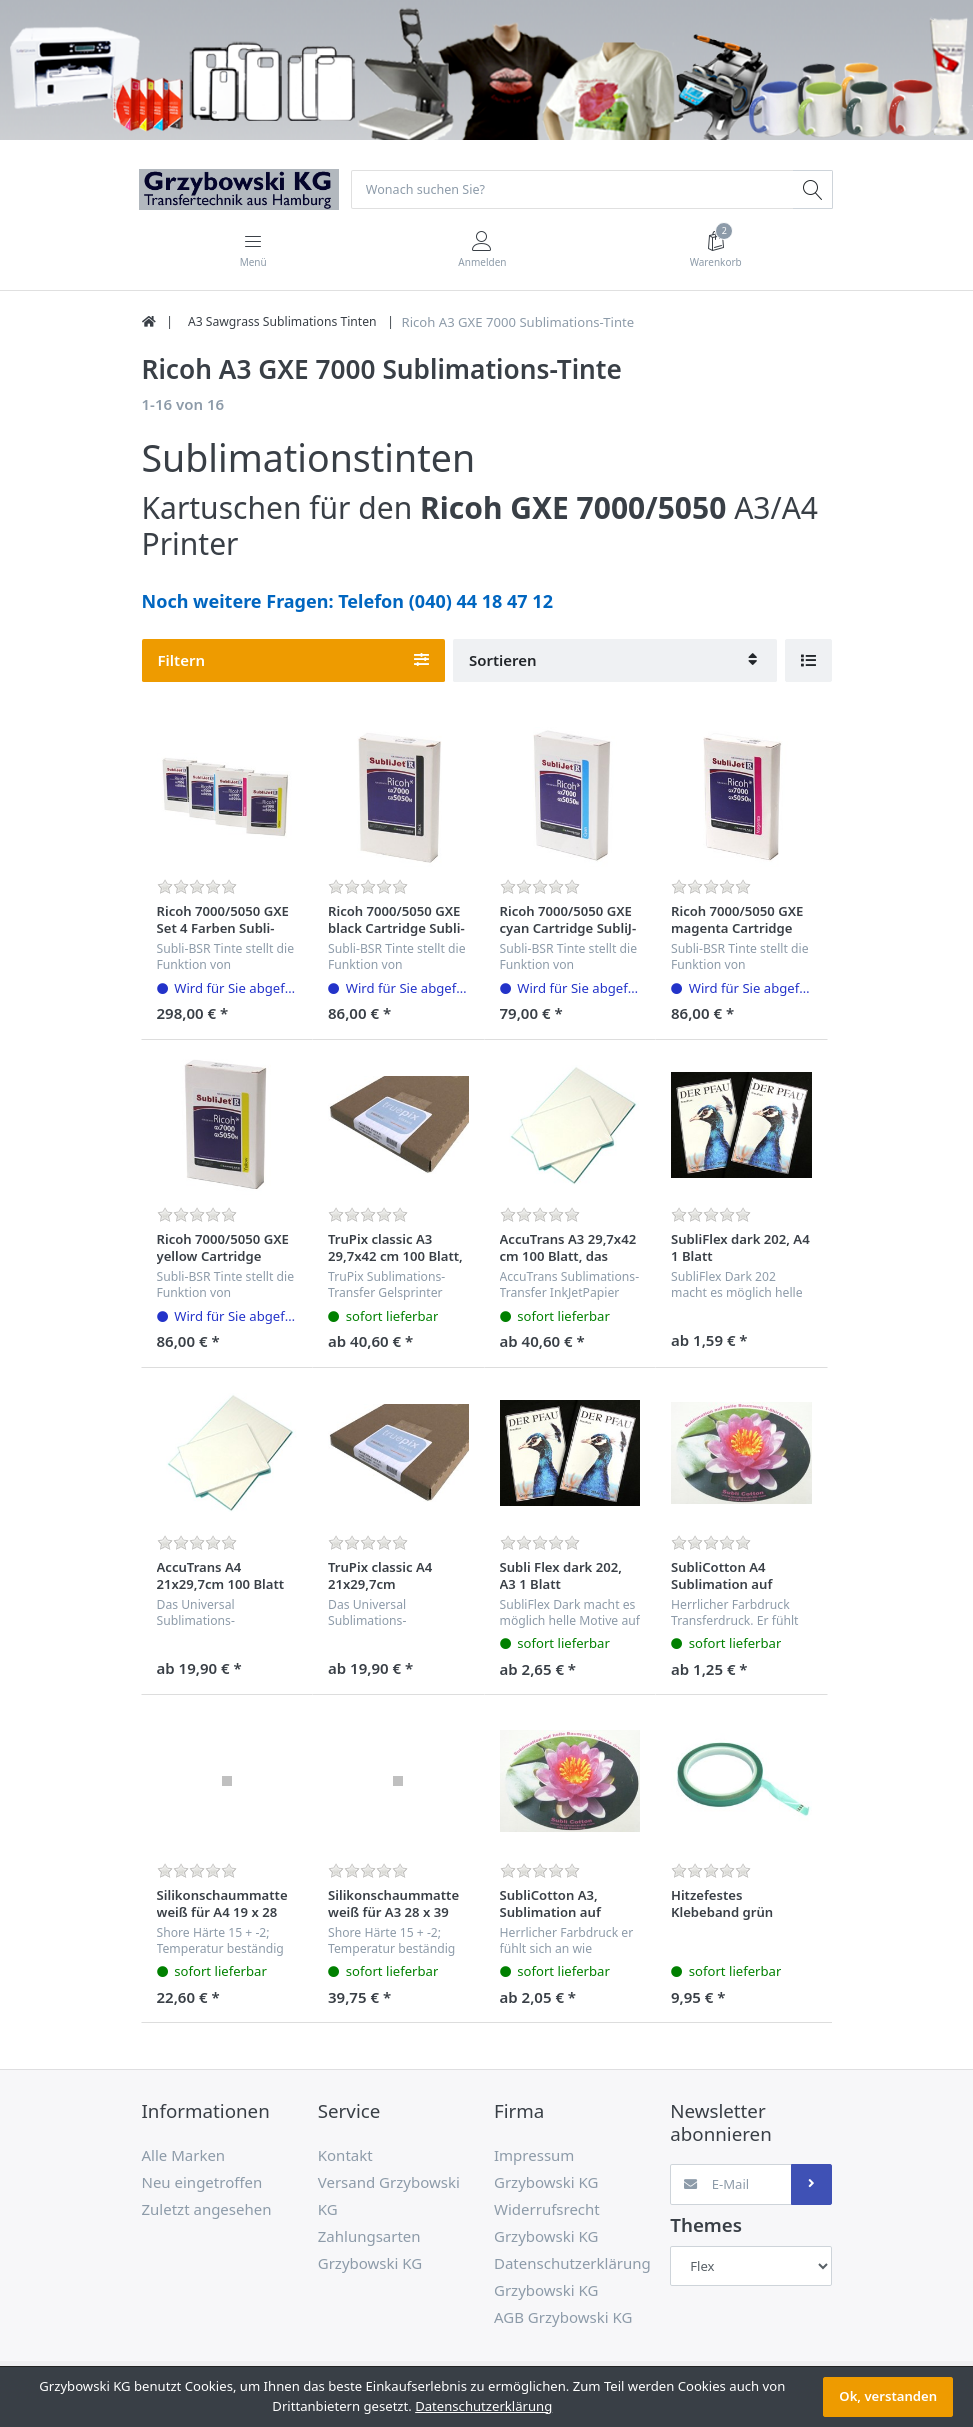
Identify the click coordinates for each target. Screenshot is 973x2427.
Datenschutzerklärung (483, 2406)
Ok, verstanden (888, 2396)
